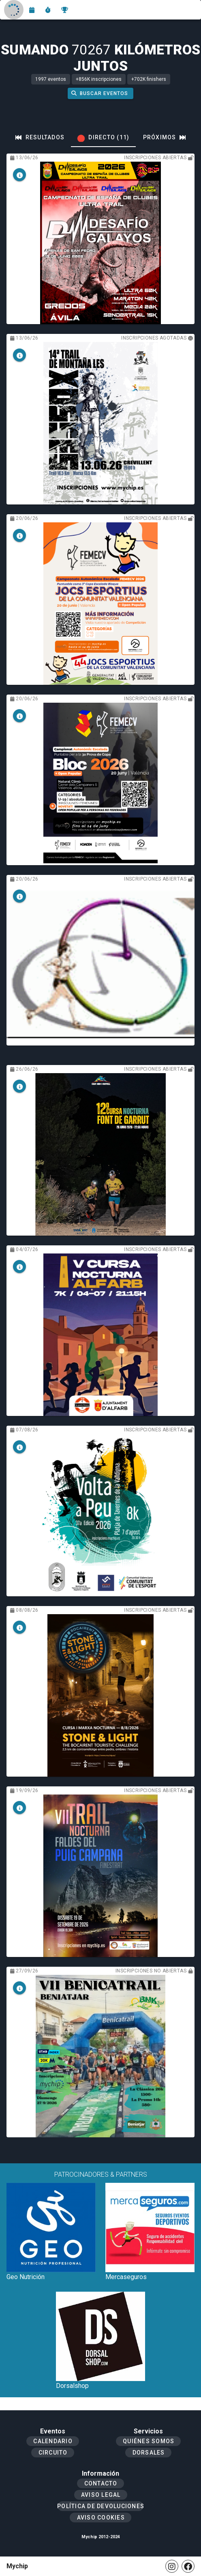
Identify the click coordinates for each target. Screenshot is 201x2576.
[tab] (40, 137)
